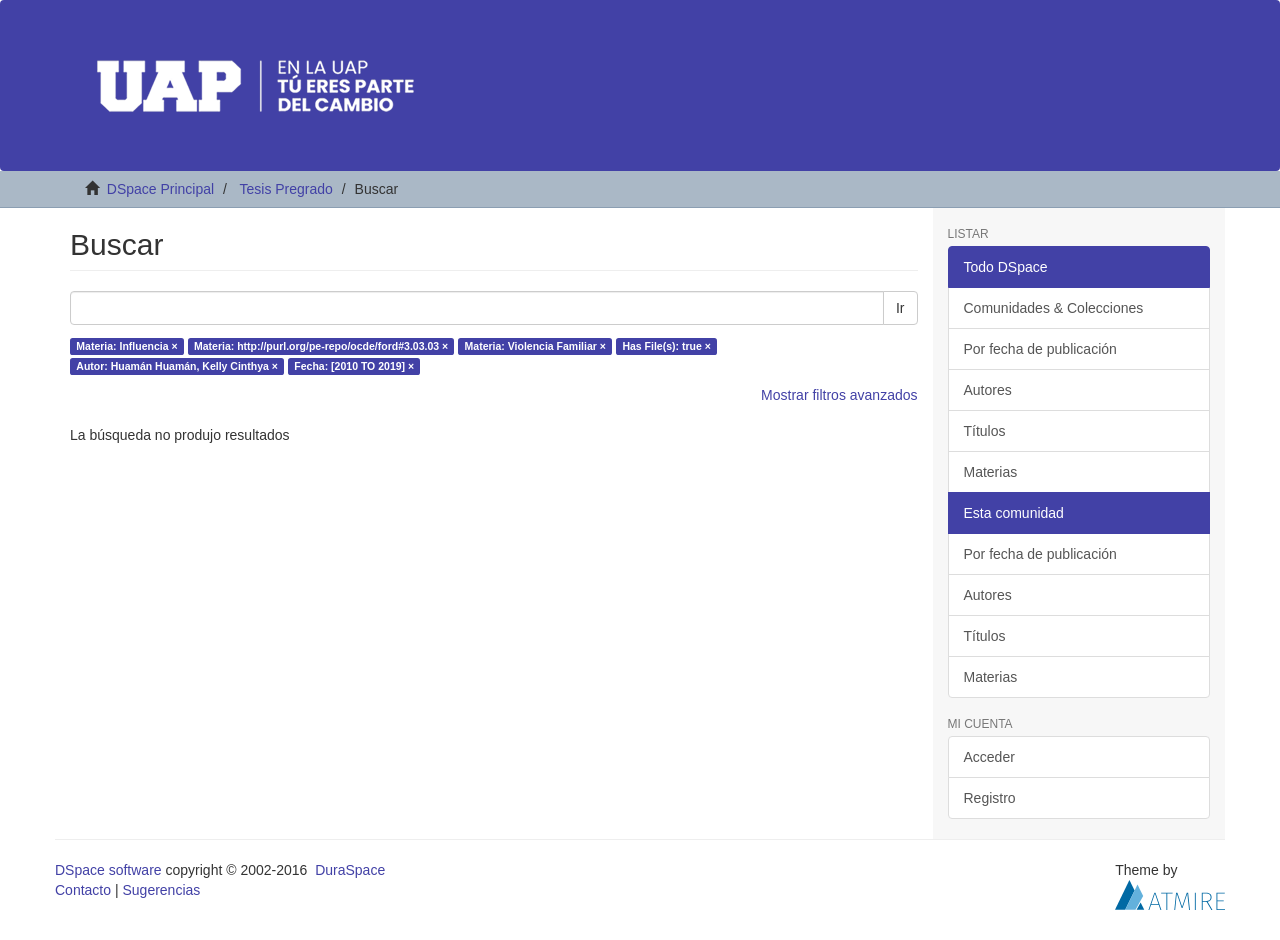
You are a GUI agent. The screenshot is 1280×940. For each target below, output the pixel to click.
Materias (991, 472)
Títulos (985, 431)
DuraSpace (350, 870)
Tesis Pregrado (285, 189)
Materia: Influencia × (126, 346)
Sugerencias (161, 890)
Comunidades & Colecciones (1054, 308)
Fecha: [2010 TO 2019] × (354, 366)
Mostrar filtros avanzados (839, 395)
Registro (990, 798)
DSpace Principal (160, 189)
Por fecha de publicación (1040, 349)
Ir (900, 308)
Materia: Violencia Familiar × (535, 346)
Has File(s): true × (666, 346)
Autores (988, 390)
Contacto (83, 890)
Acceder (989, 757)
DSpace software (108, 870)
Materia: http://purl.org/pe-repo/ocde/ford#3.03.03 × (321, 346)
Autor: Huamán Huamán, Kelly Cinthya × (177, 366)
